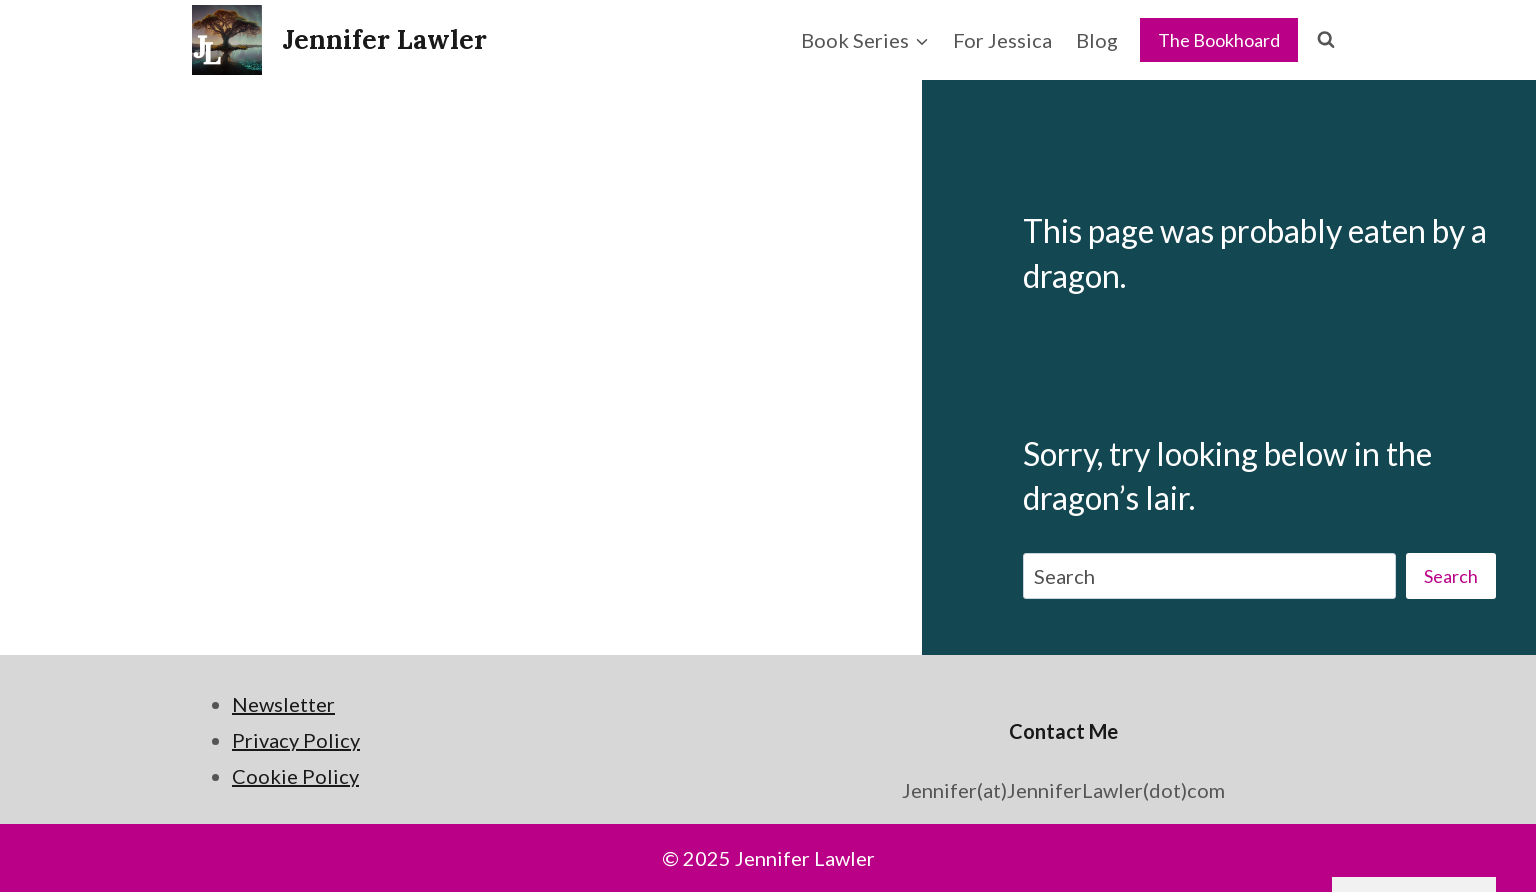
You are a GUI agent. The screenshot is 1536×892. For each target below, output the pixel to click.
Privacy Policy (296, 740)
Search (1451, 576)
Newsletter (283, 704)
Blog (1097, 40)
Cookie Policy (295, 776)
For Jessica (1002, 40)
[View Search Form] (1326, 40)
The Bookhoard (1219, 40)
